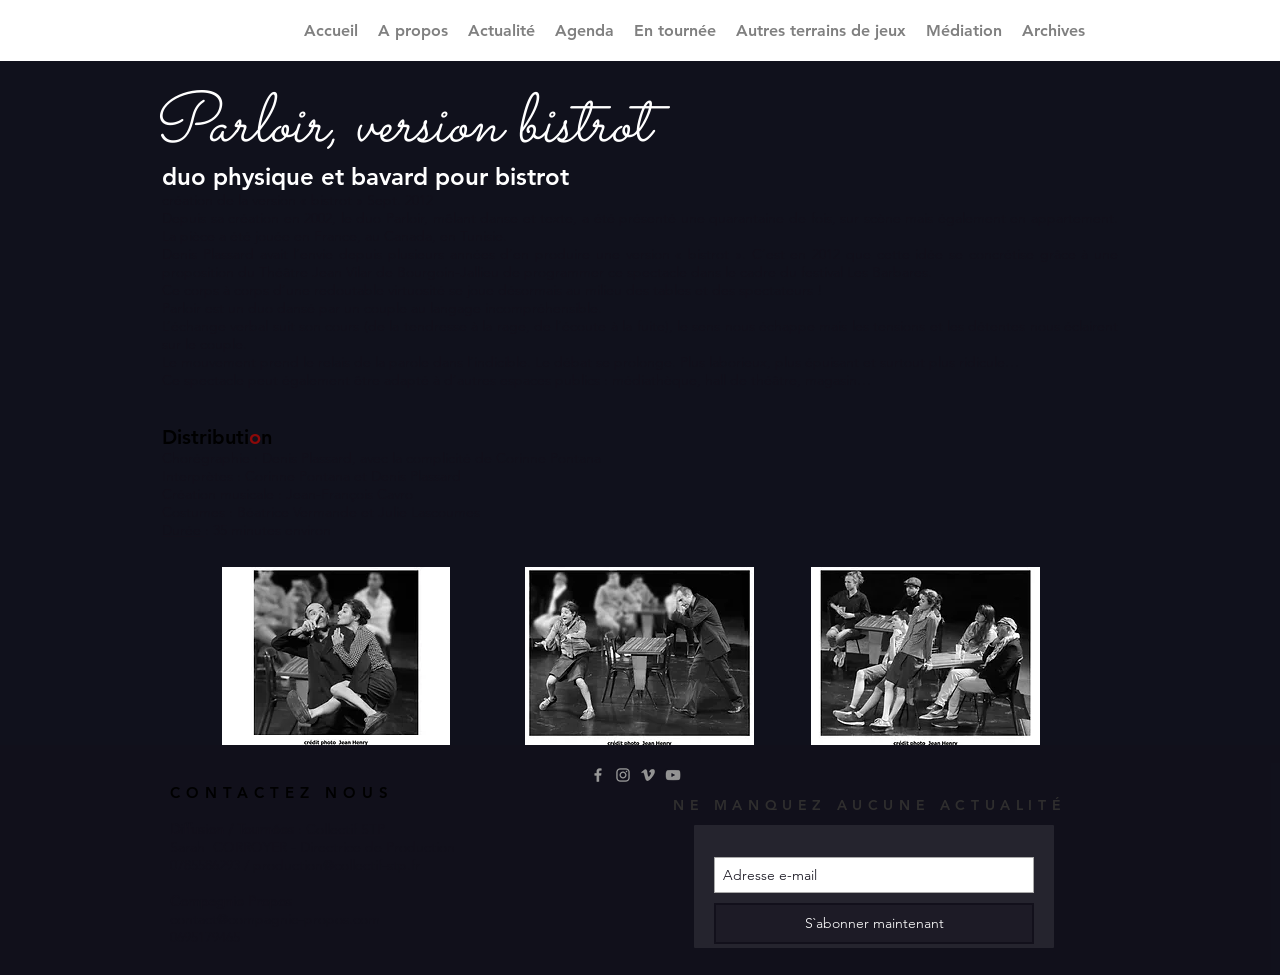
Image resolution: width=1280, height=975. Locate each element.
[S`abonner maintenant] (874, 923)
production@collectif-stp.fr (336, 865)
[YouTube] (673, 775)
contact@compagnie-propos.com (275, 919)
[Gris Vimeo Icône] (648, 775)
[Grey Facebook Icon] (598, 775)
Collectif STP (345, 829)
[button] (821, 30)
